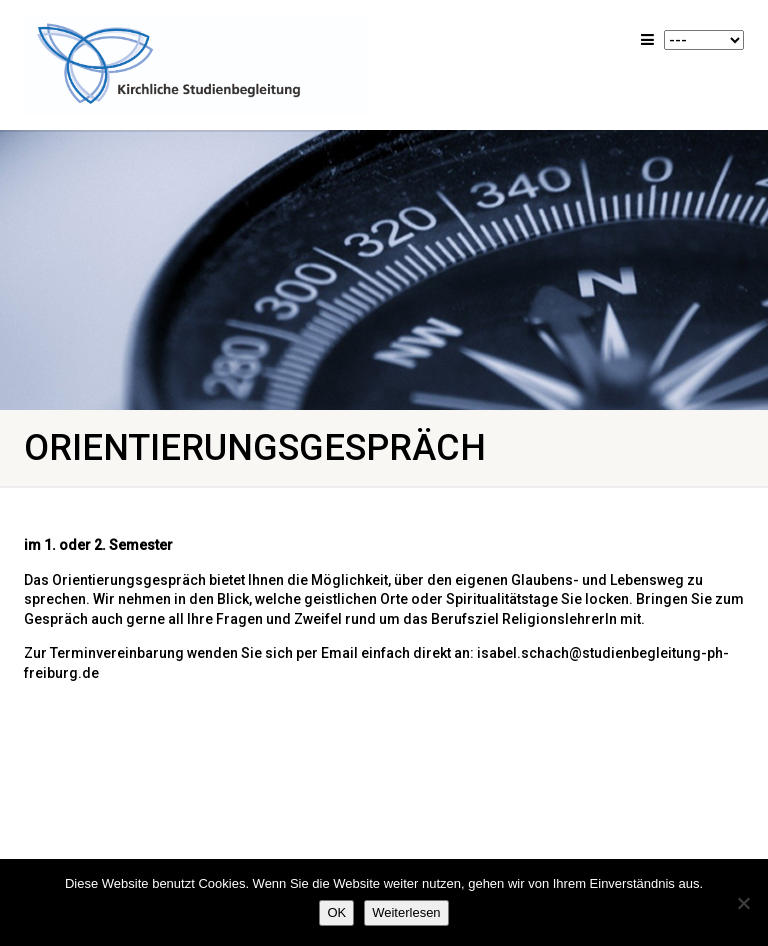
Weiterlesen (406, 912)
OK (336, 912)
